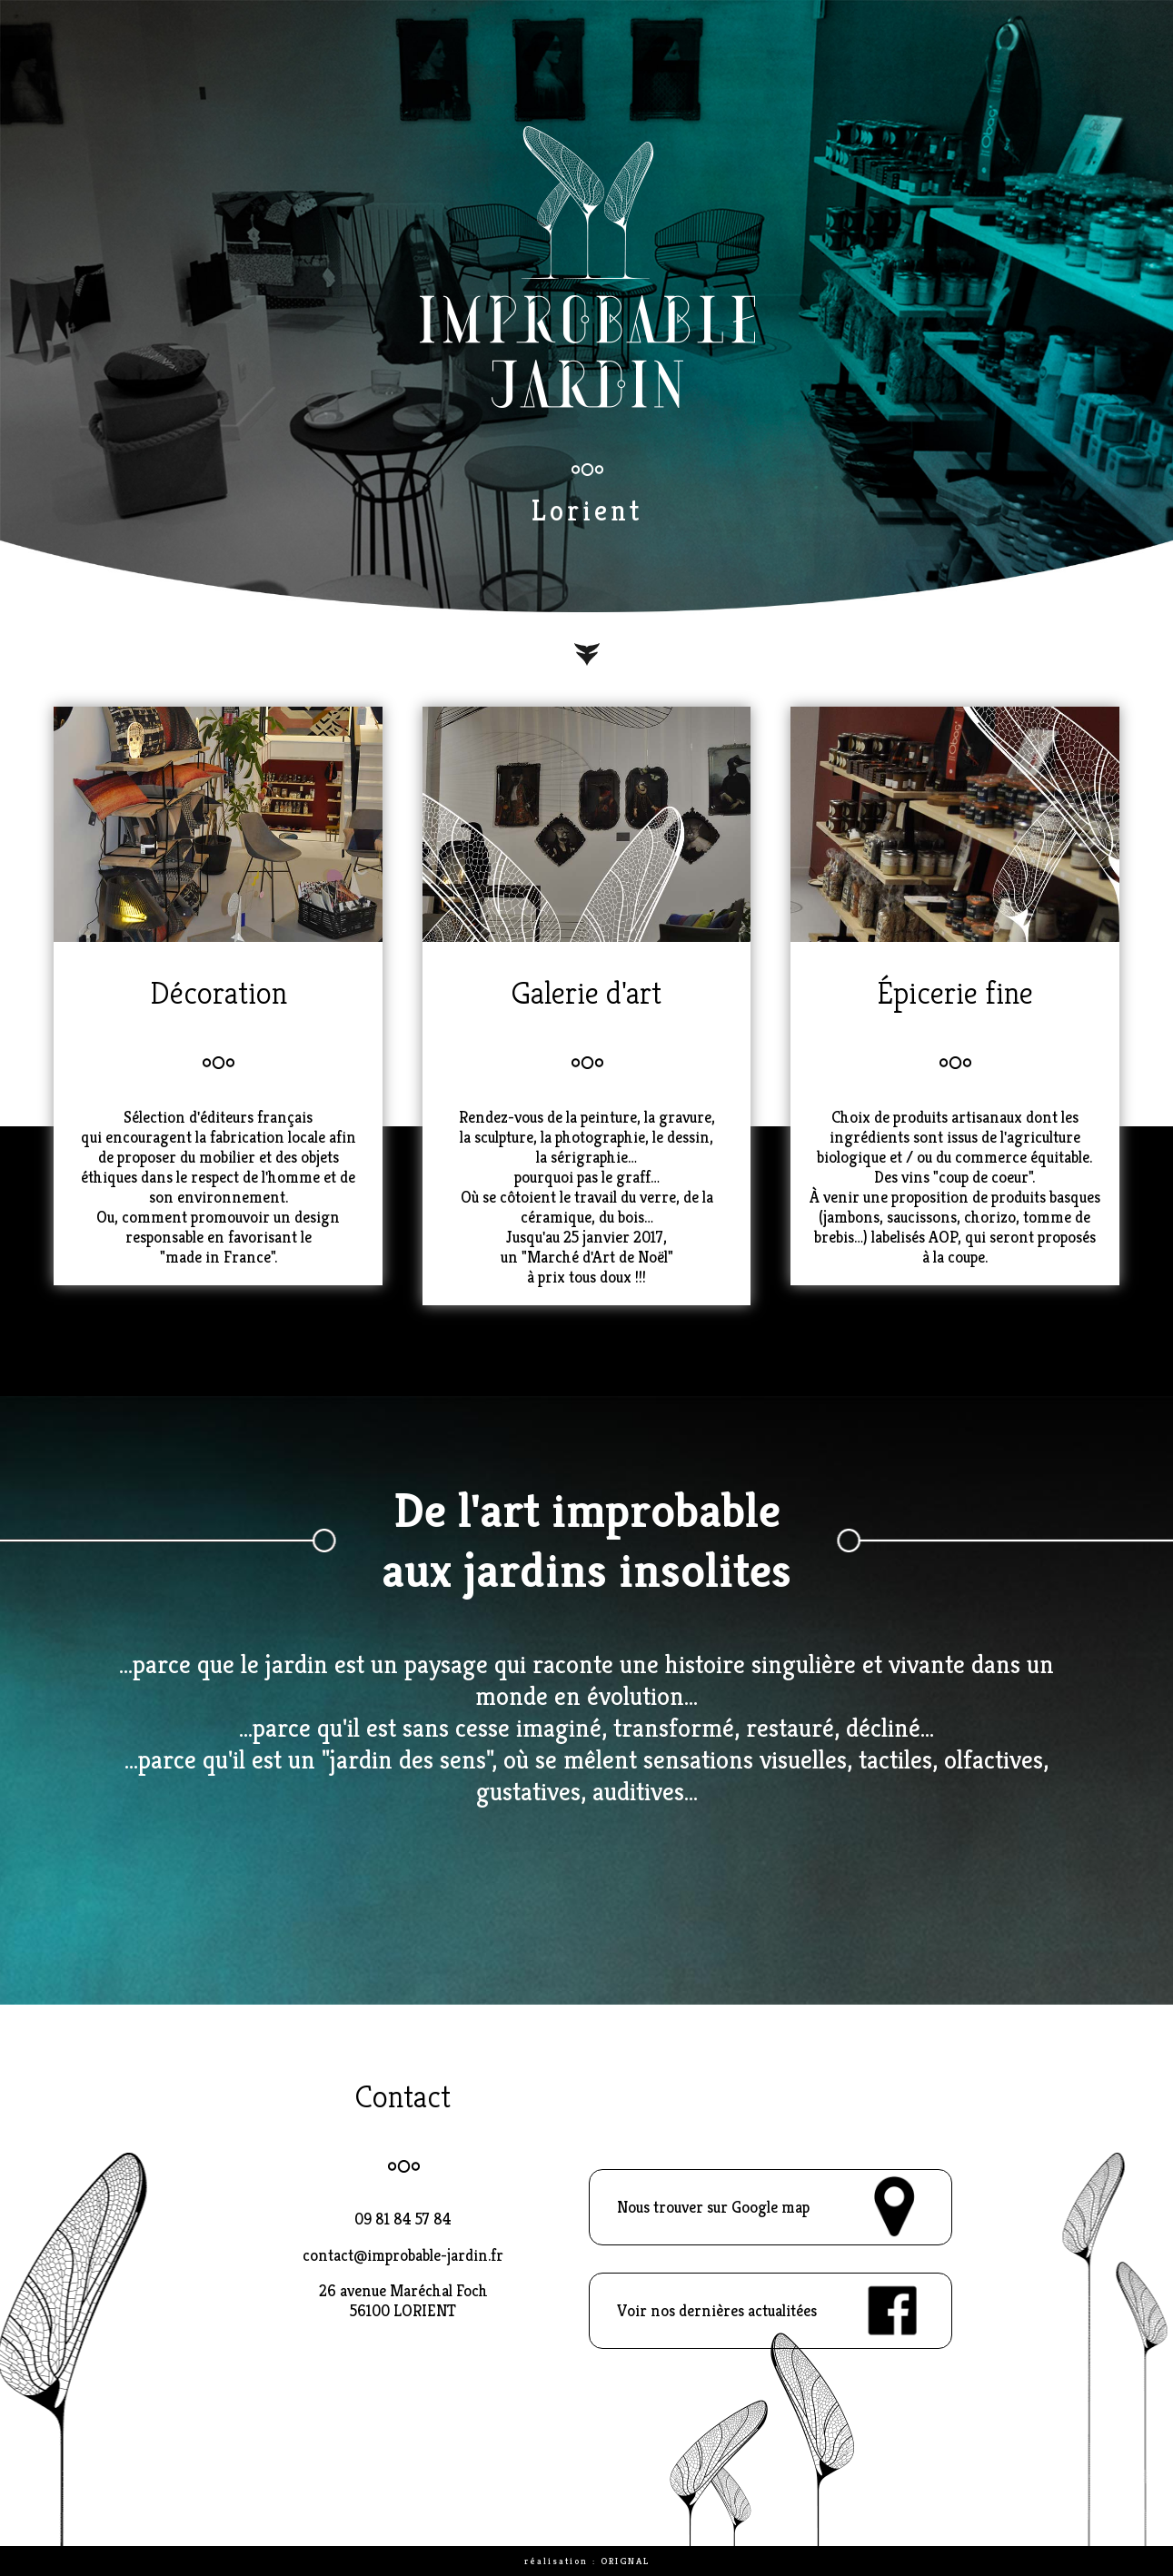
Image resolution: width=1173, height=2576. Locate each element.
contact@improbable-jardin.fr (403, 2255)
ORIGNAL (625, 2561)
